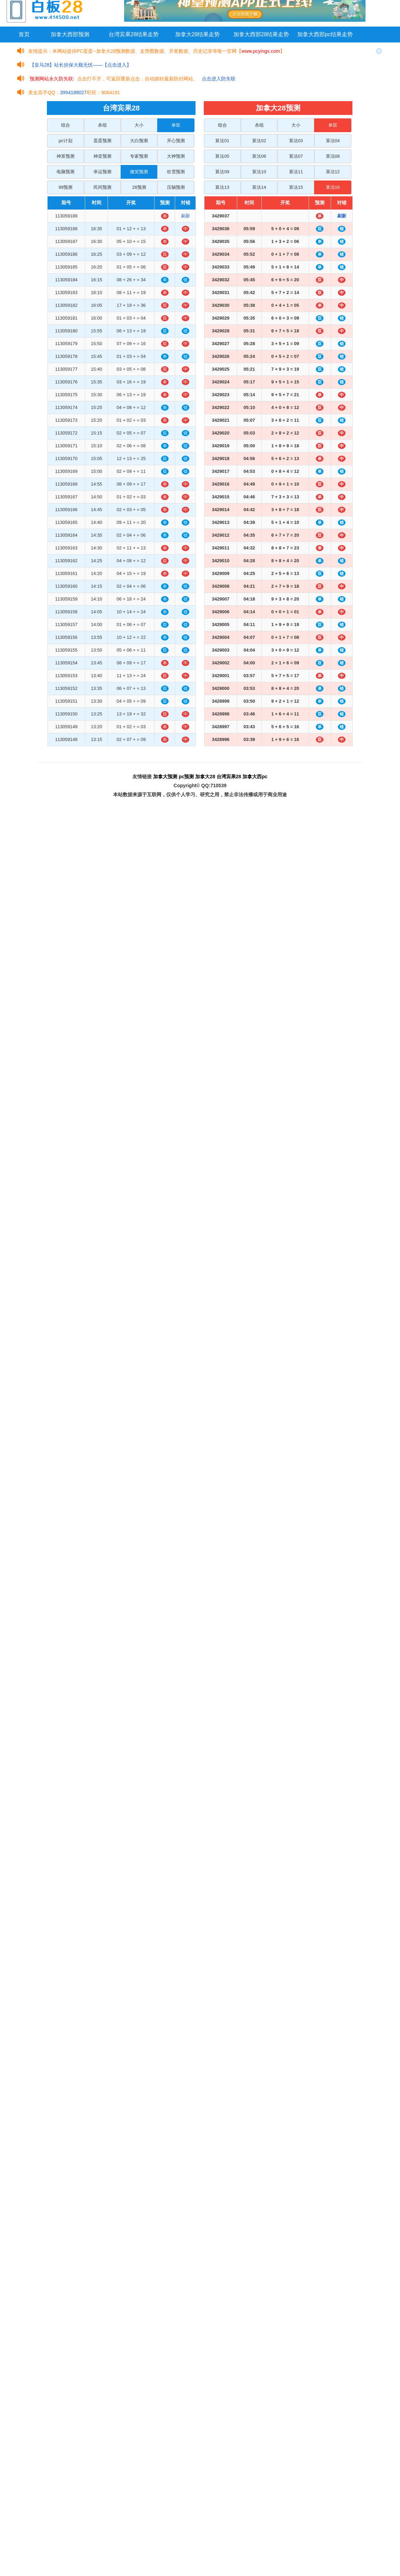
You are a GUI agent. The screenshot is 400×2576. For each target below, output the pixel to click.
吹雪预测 (176, 171)
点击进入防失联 (219, 78)
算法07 (296, 156)
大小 (138, 125)
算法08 (333, 156)
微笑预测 (139, 171)
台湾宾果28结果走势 (134, 34)
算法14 (259, 187)
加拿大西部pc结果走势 (325, 34)
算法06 (259, 156)
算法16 (333, 187)
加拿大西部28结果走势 (261, 34)
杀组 (102, 125)
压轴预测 (176, 187)
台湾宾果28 (229, 776)
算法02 (259, 140)
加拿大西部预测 (70, 34)
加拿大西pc (254, 776)
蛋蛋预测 (102, 140)
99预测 (65, 187)
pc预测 (186, 776)
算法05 (222, 156)
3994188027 (73, 92)
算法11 (296, 171)
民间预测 (102, 187)
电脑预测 (65, 171)
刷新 (185, 215)
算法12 (333, 171)
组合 (65, 125)
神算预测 (65, 156)
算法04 (333, 140)
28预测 (139, 187)
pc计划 (65, 140)
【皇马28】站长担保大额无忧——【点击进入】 (81, 65)
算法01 (222, 140)
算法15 (296, 187)
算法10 (259, 171)
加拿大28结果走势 (197, 34)
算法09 (222, 171)
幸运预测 (102, 171)
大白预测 (139, 140)
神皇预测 (102, 156)
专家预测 (139, 156)
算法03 (296, 140)
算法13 (222, 187)
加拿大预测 (165, 776)
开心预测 (176, 140)
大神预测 (176, 156)
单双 (175, 125)
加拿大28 (205, 776)
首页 (24, 34)
